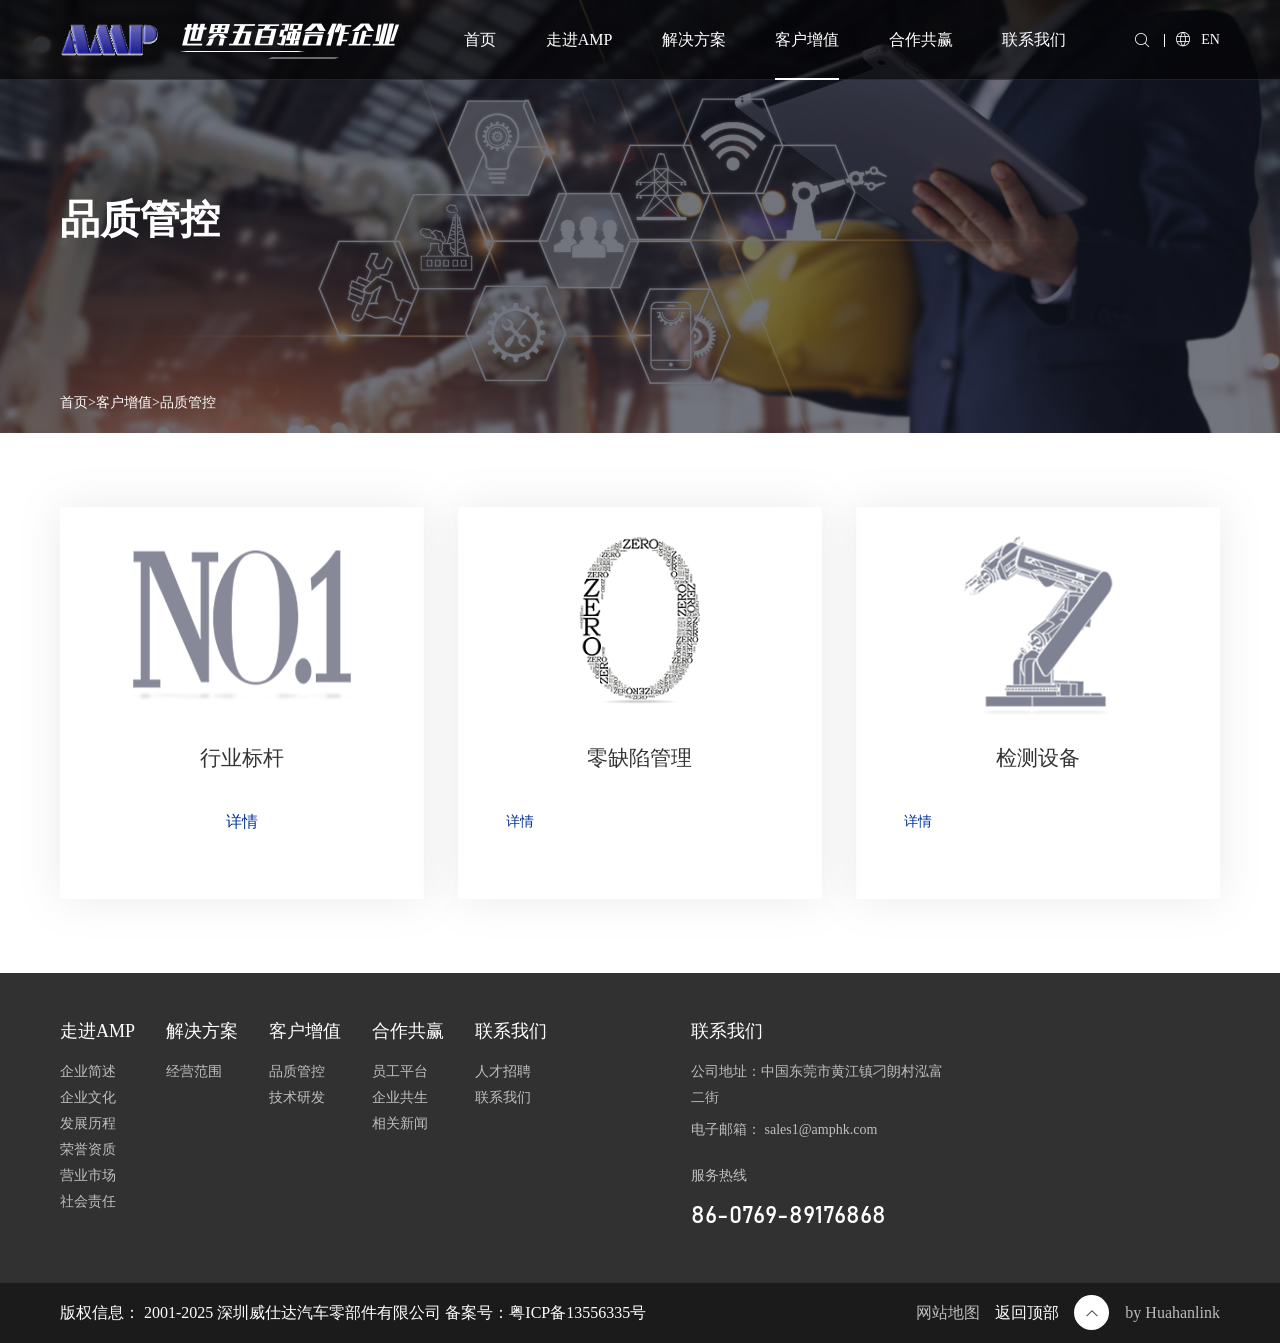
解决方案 (694, 39)
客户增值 (807, 39)
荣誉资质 (88, 1149)
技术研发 (297, 1097)
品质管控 (188, 402)
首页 (480, 39)
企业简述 (88, 1071)
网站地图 (948, 1312)
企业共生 (400, 1097)
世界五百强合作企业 (288, 36)
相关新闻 (400, 1123)
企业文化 (88, 1097)
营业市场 (88, 1175)
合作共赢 (921, 39)
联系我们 (1034, 39)
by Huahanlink (1172, 1312)
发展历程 (88, 1123)
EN (1197, 39)
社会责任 (88, 1201)
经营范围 (194, 1071)
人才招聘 (503, 1071)
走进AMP (579, 39)
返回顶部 (1052, 1312)
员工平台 (400, 1071)
